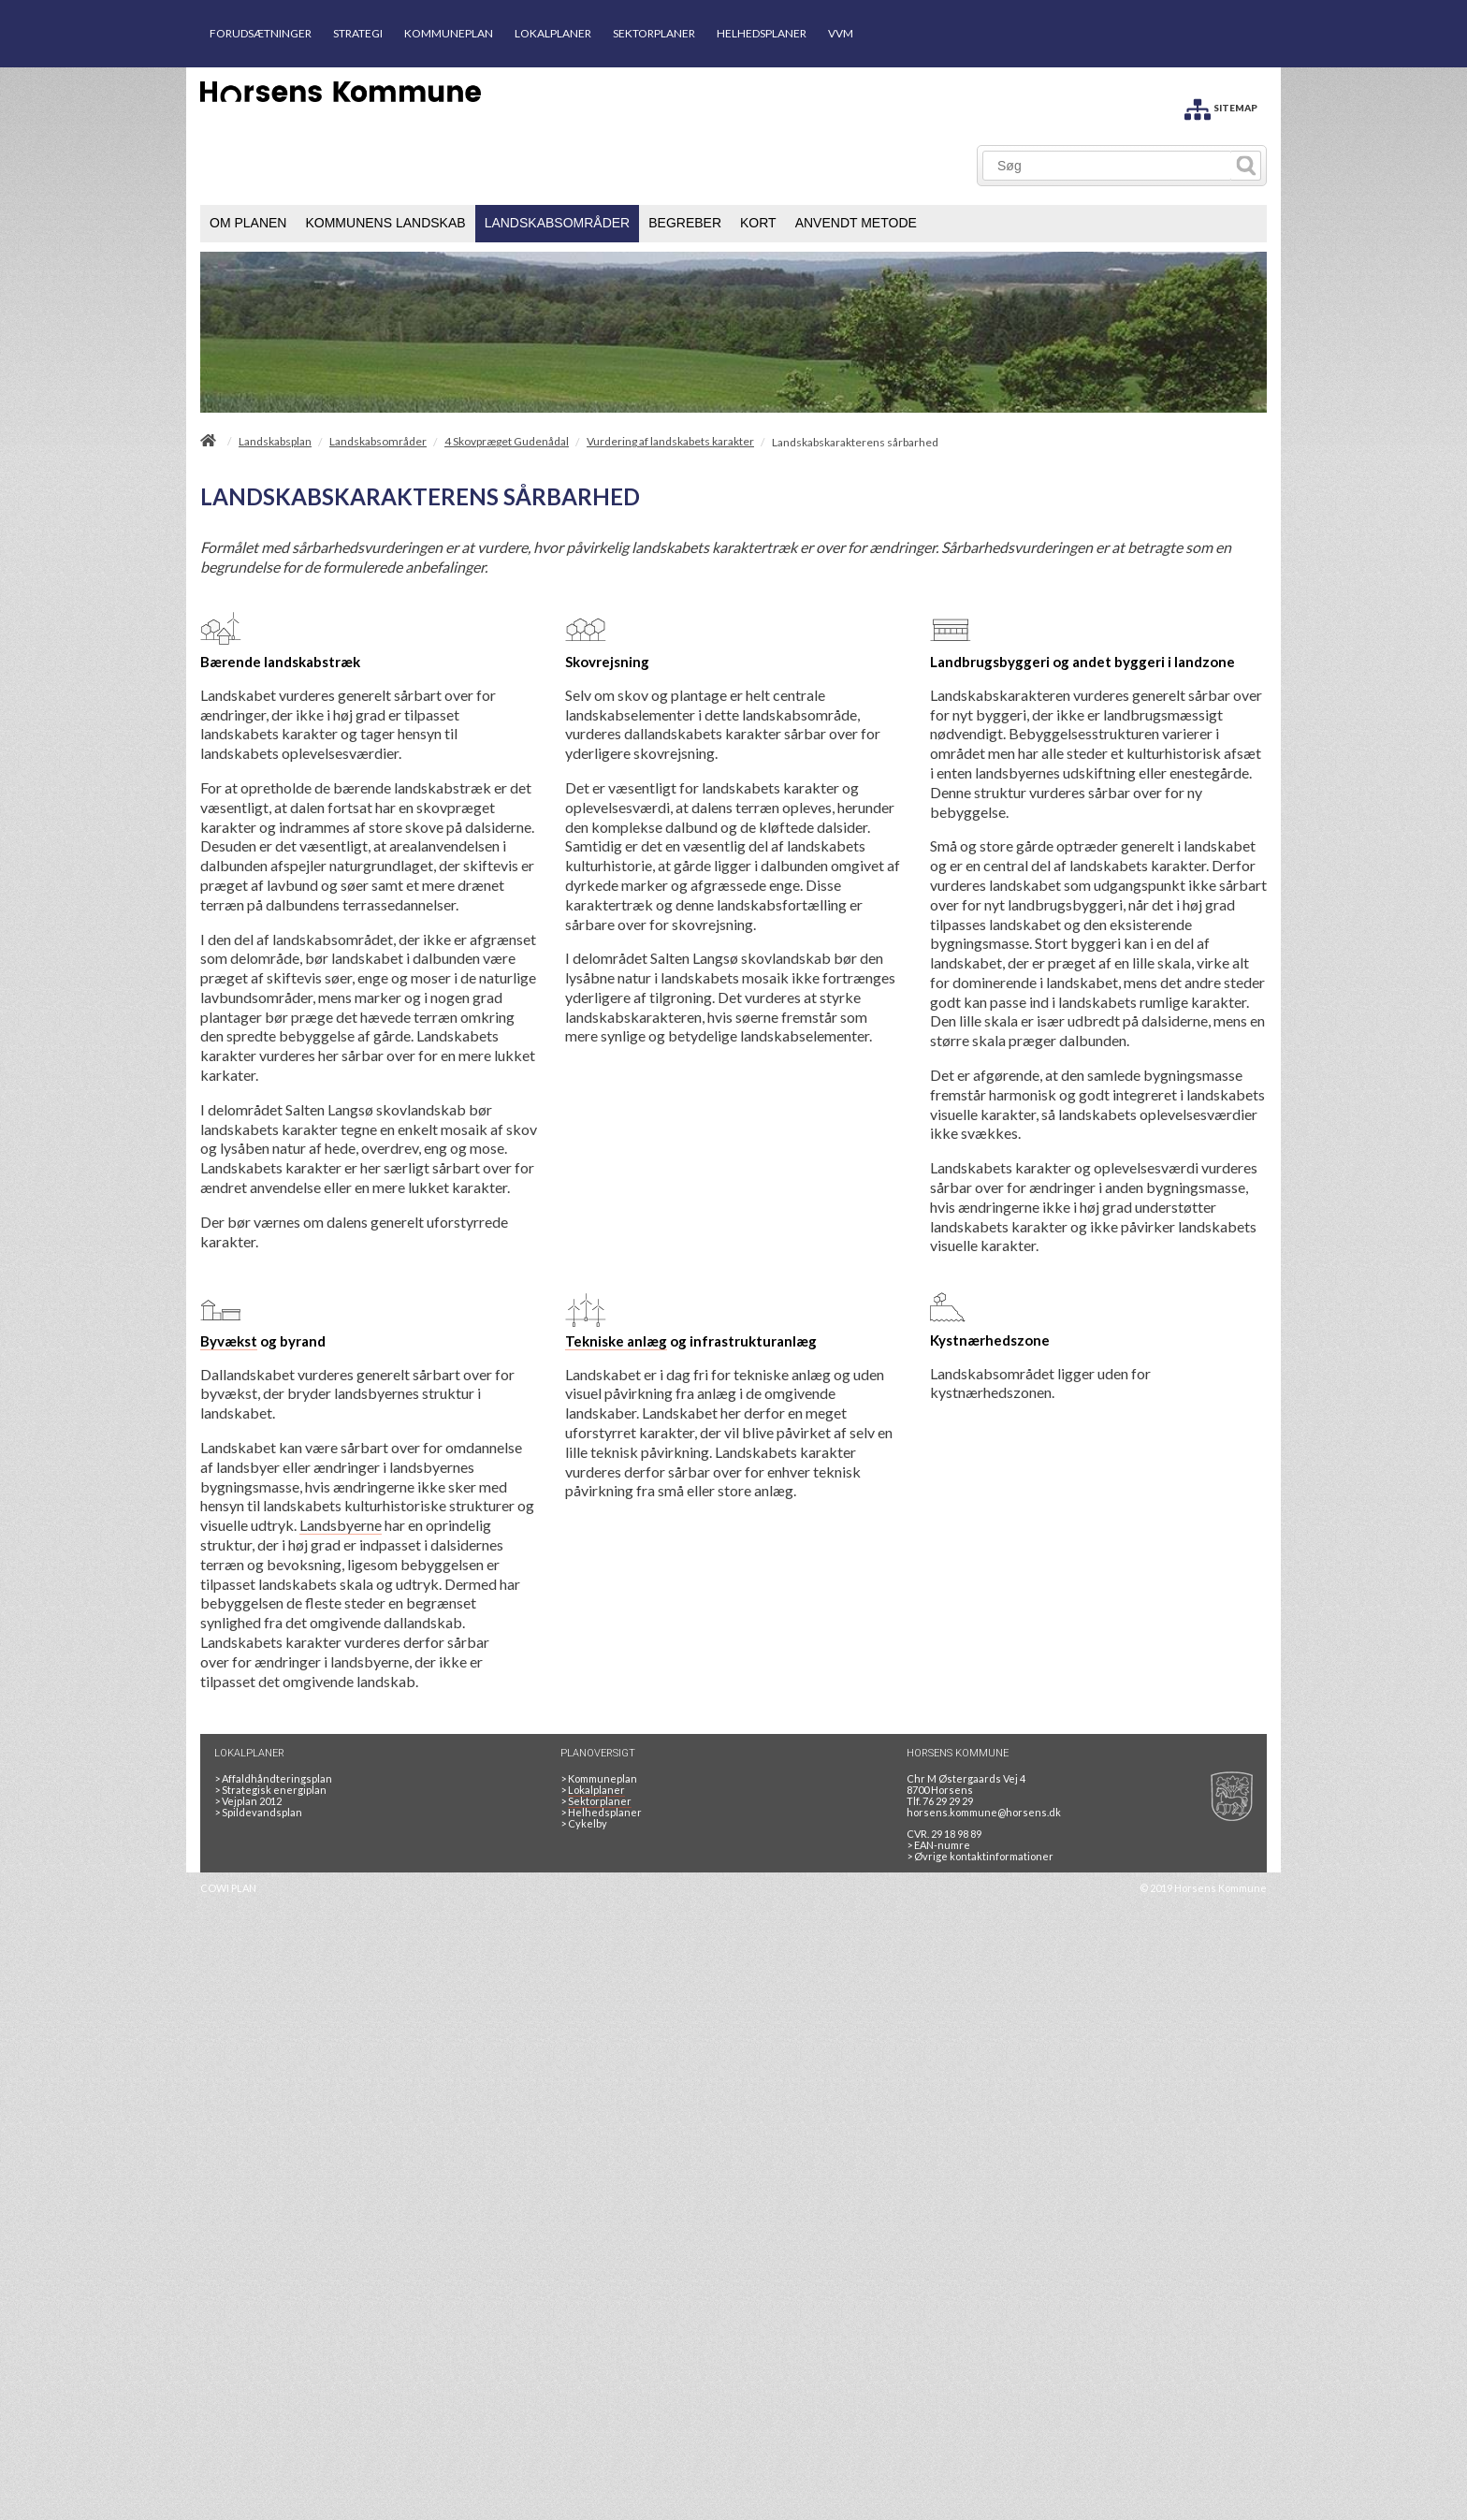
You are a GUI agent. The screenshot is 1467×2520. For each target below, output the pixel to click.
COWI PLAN (228, 1888)
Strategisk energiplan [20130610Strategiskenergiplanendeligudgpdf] (270, 1790)
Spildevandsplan (258, 1812)
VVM (840, 33)
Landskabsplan (275, 441)
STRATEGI (358, 33)
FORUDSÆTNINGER (261, 33)
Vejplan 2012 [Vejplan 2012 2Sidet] (248, 1801)
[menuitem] (248, 223)
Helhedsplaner (601, 1812)
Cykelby (583, 1823)
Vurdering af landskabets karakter (670, 441)
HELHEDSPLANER (761, 33)
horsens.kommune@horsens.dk (984, 1812)
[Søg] (1107, 166)
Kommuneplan (598, 1778)
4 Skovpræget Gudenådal (506, 441)
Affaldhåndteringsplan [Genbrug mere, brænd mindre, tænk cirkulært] (273, 1778)
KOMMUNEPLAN (448, 33)
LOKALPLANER (553, 33)
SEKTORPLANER (654, 33)
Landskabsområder (378, 441)
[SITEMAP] (1221, 106)
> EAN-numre (938, 1845)
